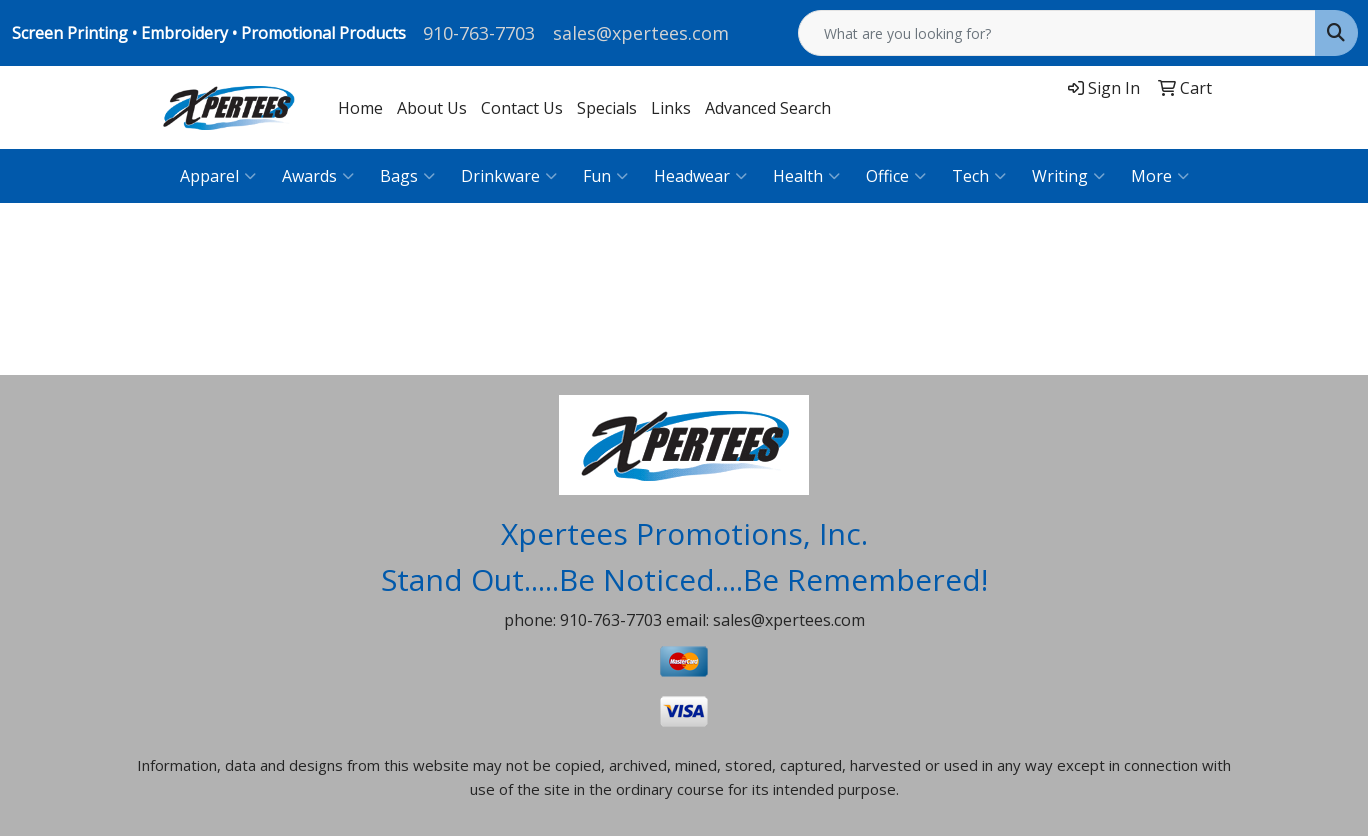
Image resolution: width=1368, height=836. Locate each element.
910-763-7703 (479, 33)
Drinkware (509, 176)
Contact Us (522, 108)
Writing (1068, 176)
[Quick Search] (1057, 33)
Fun (605, 176)
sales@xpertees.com (641, 33)
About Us (432, 108)
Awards (318, 176)
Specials (607, 108)
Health (806, 176)
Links (671, 108)
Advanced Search (768, 108)
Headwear (700, 176)
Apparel (218, 176)
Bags (407, 176)
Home (360, 108)
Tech (979, 176)
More (1160, 176)
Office (896, 176)
